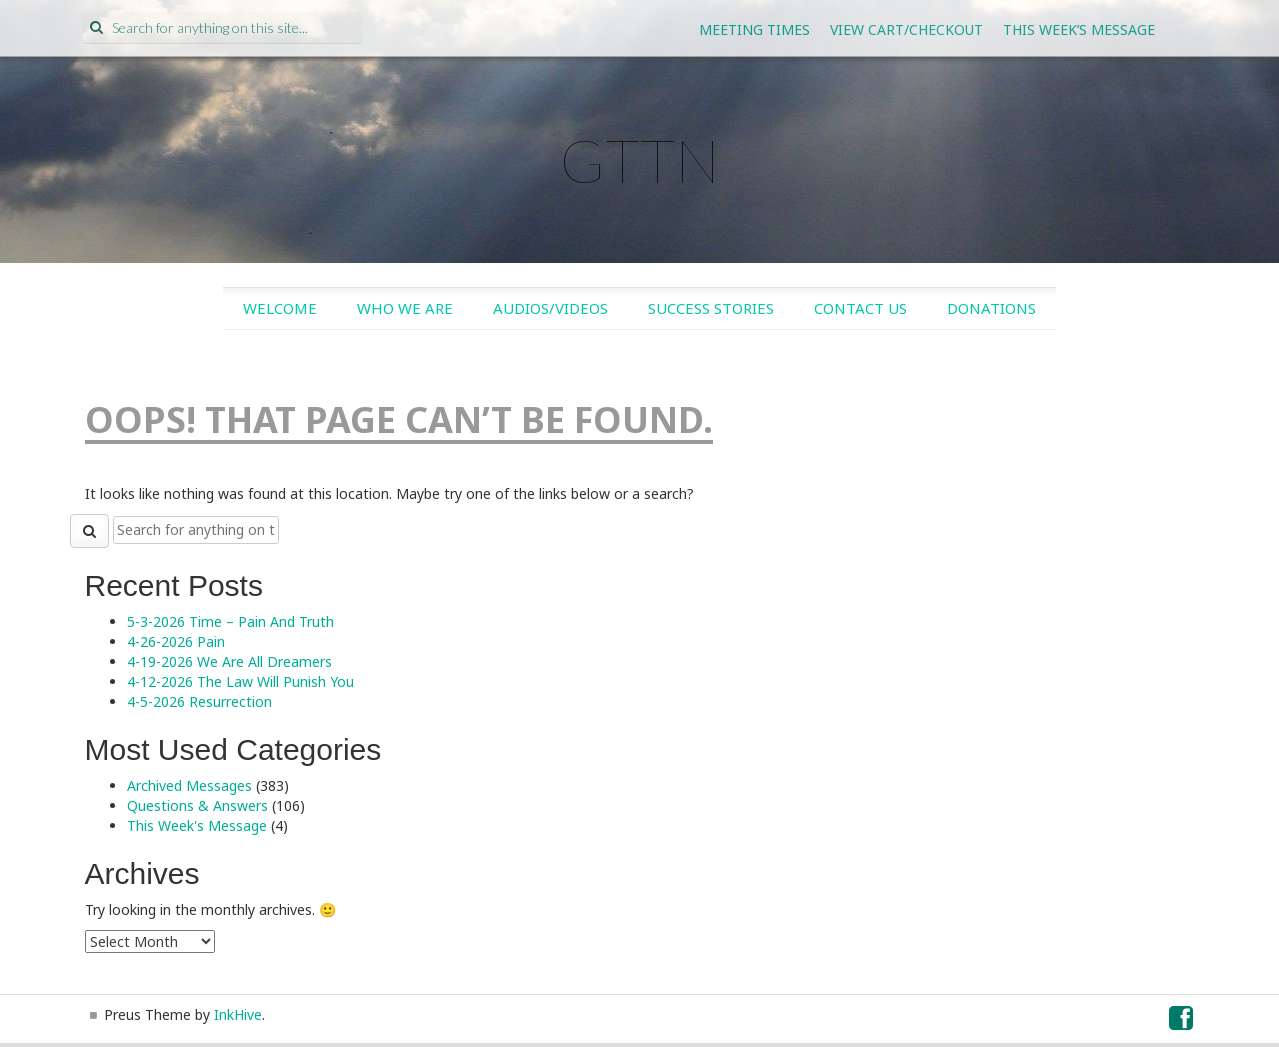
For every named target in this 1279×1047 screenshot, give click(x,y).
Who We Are (405, 308)
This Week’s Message (1079, 29)
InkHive (238, 1014)
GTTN (640, 160)
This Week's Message (197, 825)
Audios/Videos (550, 308)
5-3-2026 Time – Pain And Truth (230, 621)
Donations (991, 308)
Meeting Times (754, 29)
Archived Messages (189, 785)
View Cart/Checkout (906, 29)
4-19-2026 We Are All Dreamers (229, 661)
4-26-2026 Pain (176, 641)
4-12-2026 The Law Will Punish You (240, 681)
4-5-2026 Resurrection (199, 701)
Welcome (280, 308)
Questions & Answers (197, 805)
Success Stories (711, 308)
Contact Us (860, 308)
